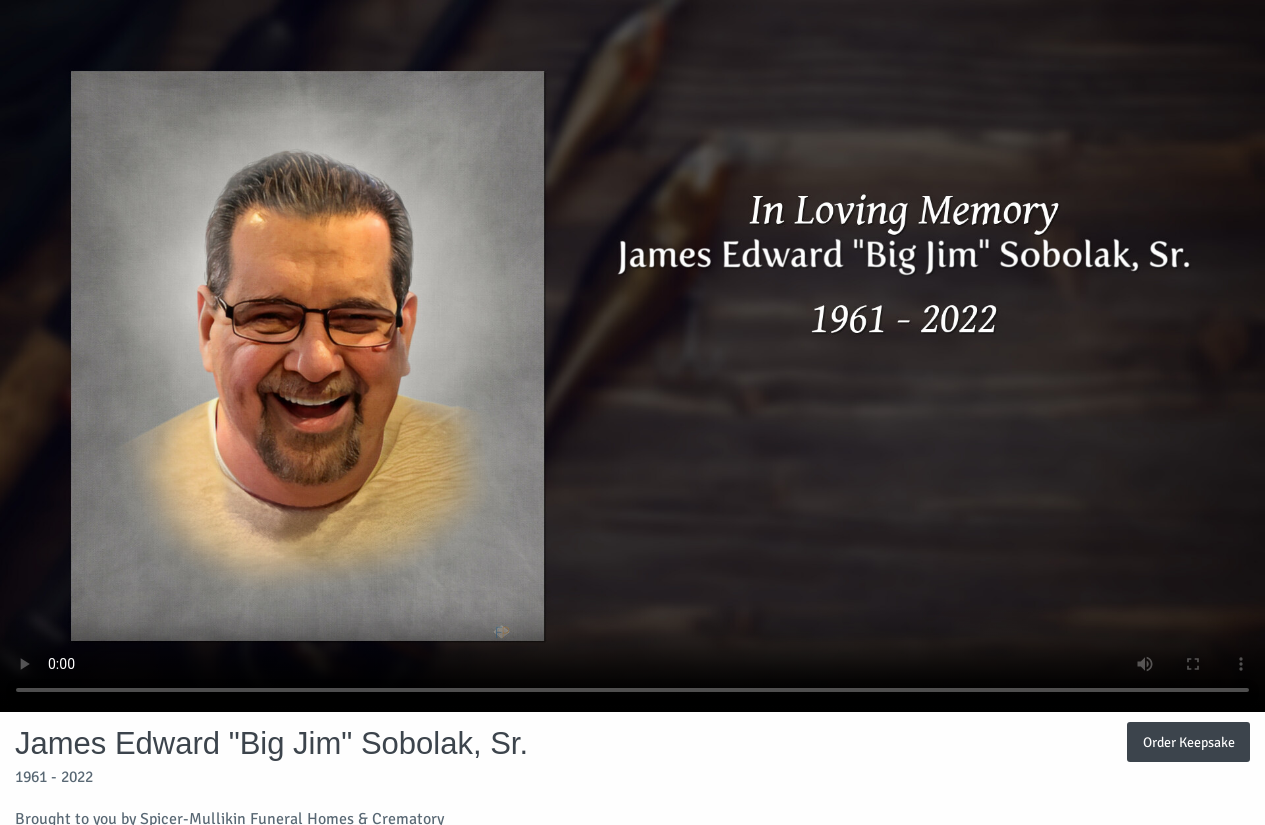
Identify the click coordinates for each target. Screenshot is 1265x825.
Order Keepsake (1189, 742)
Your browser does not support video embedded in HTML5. (632, 356)
